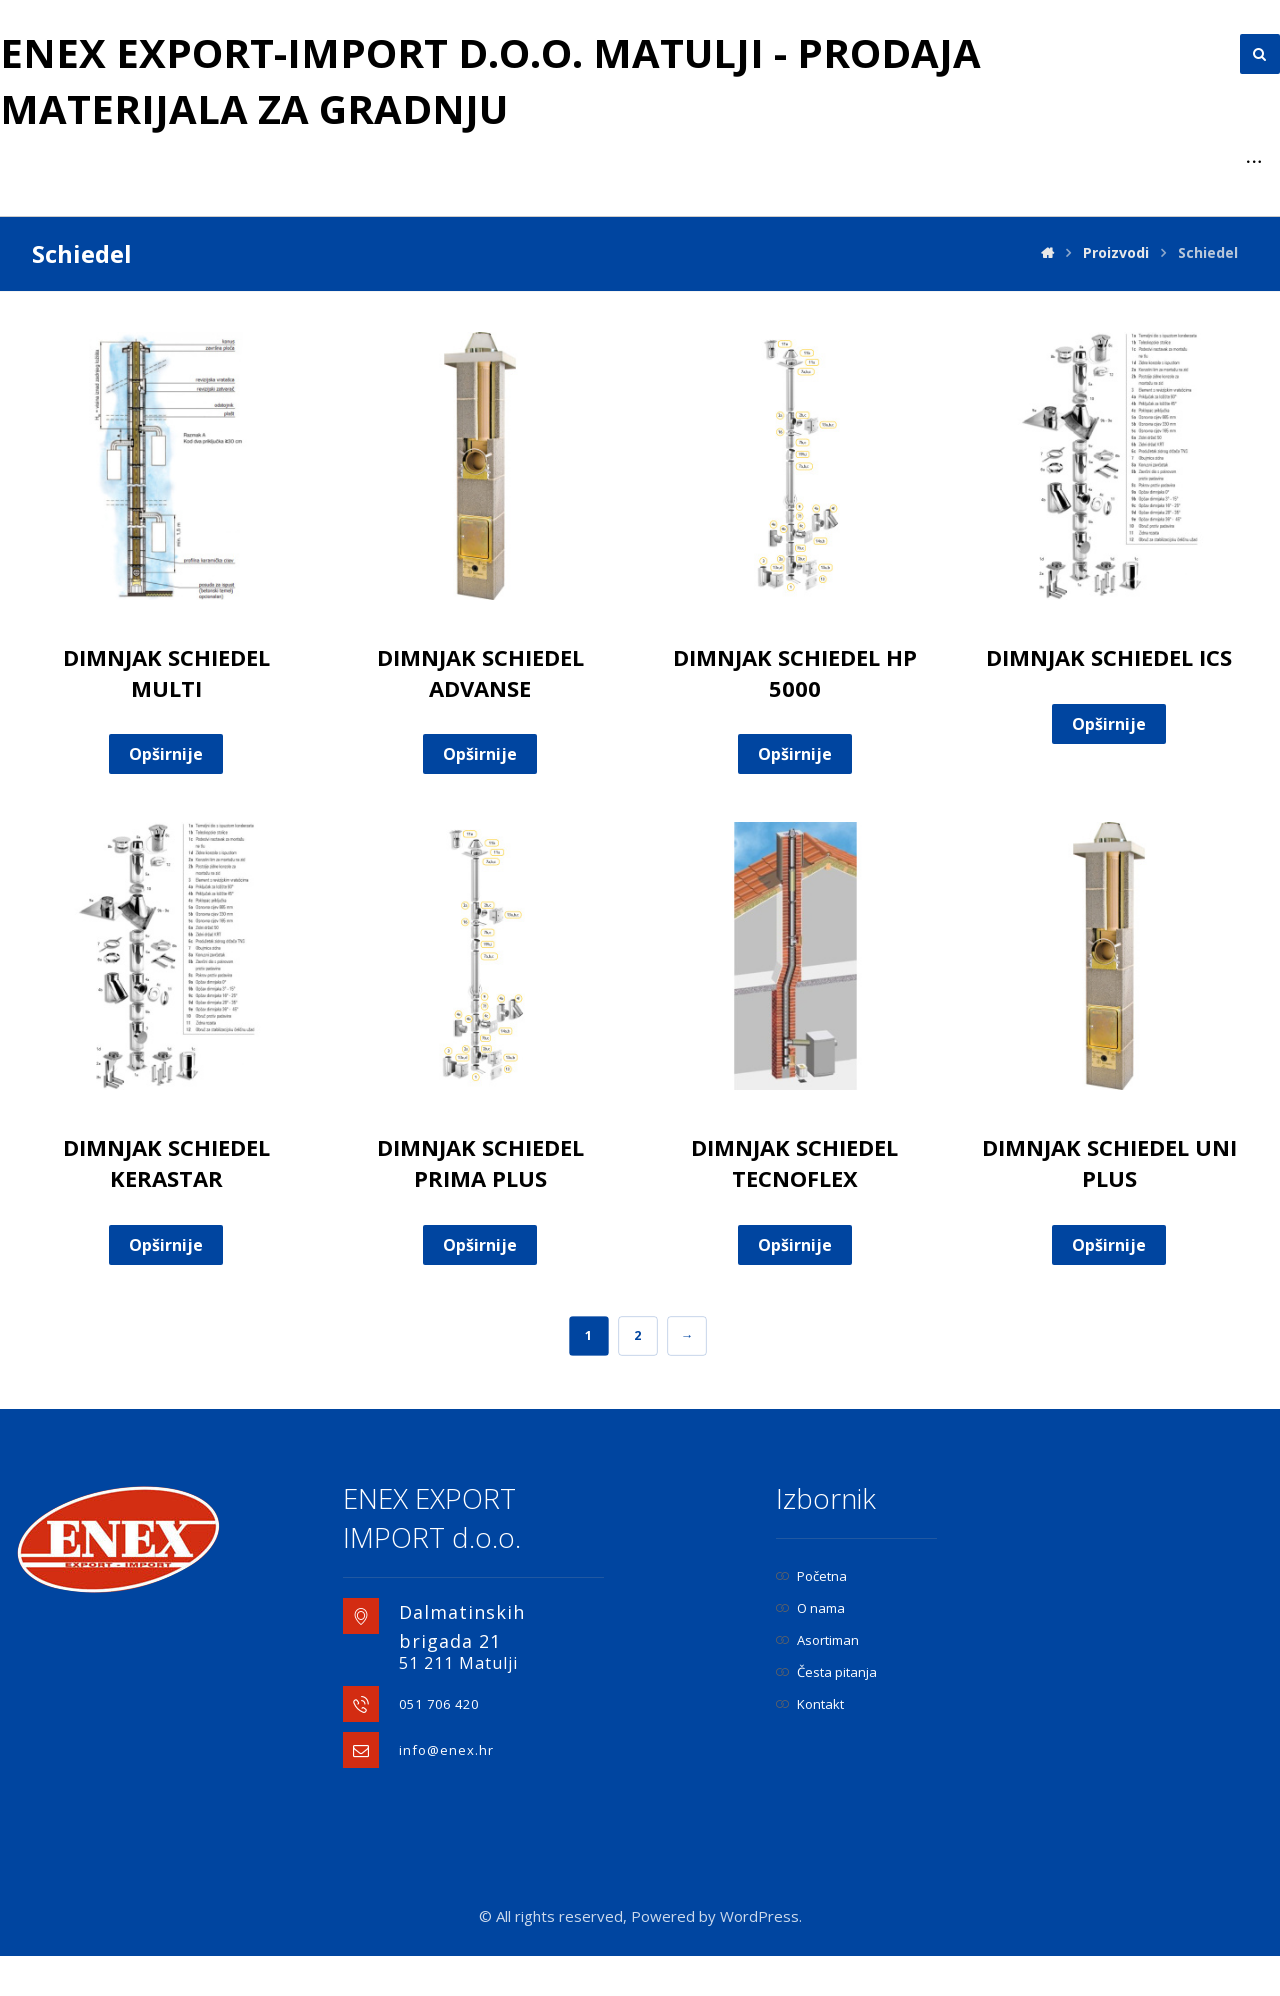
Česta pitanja (826, 1712)
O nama (810, 1648)
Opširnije (166, 794)
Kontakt (810, 1744)
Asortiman (817, 1680)
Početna (811, 1616)
